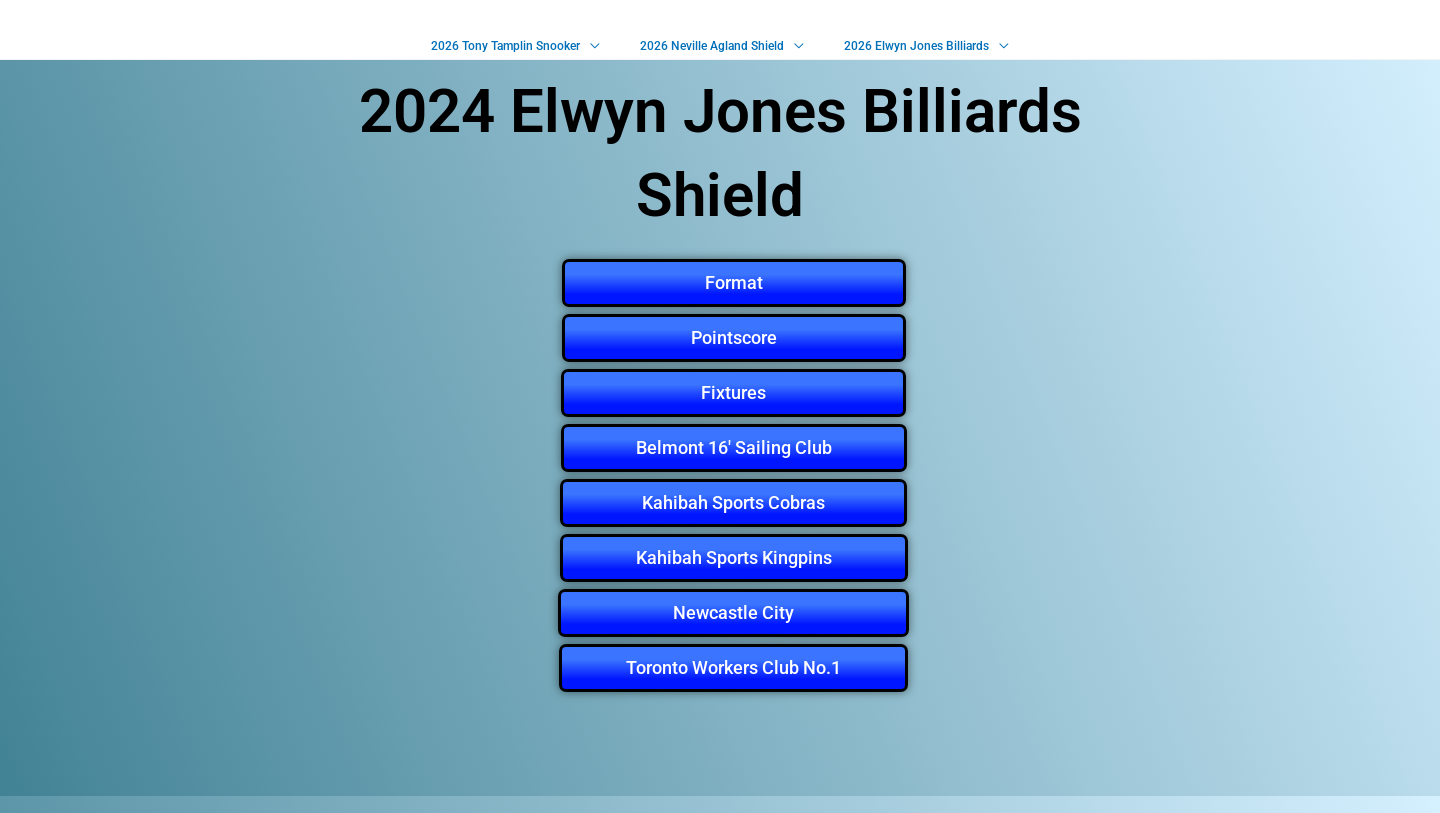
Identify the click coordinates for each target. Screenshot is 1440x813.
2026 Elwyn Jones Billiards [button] (906, 54)
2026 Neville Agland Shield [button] (712, 54)
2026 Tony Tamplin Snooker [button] (515, 54)
